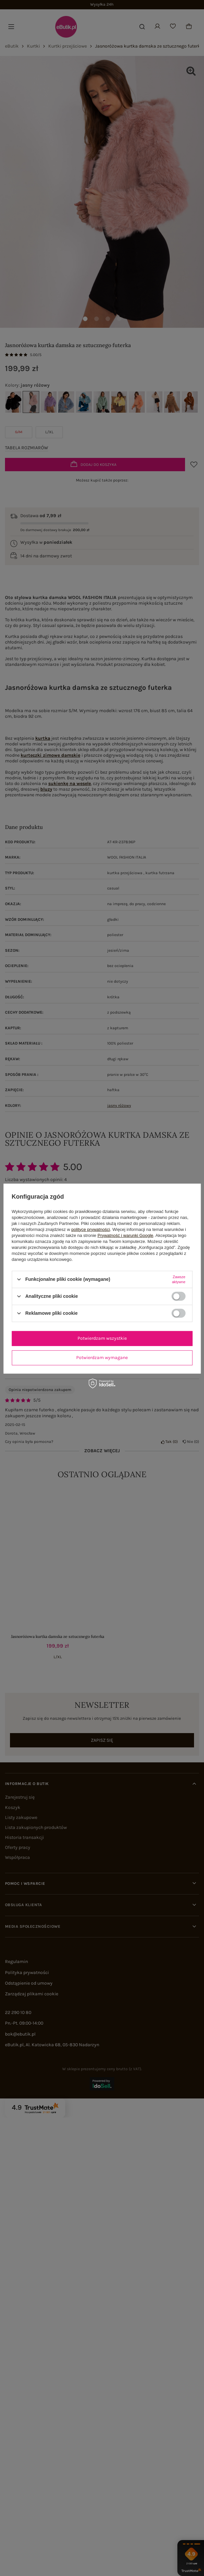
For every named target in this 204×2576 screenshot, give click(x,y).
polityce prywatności (90, 1229)
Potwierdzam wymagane (102, 1357)
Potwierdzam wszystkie (102, 1338)
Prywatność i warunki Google (125, 1235)
